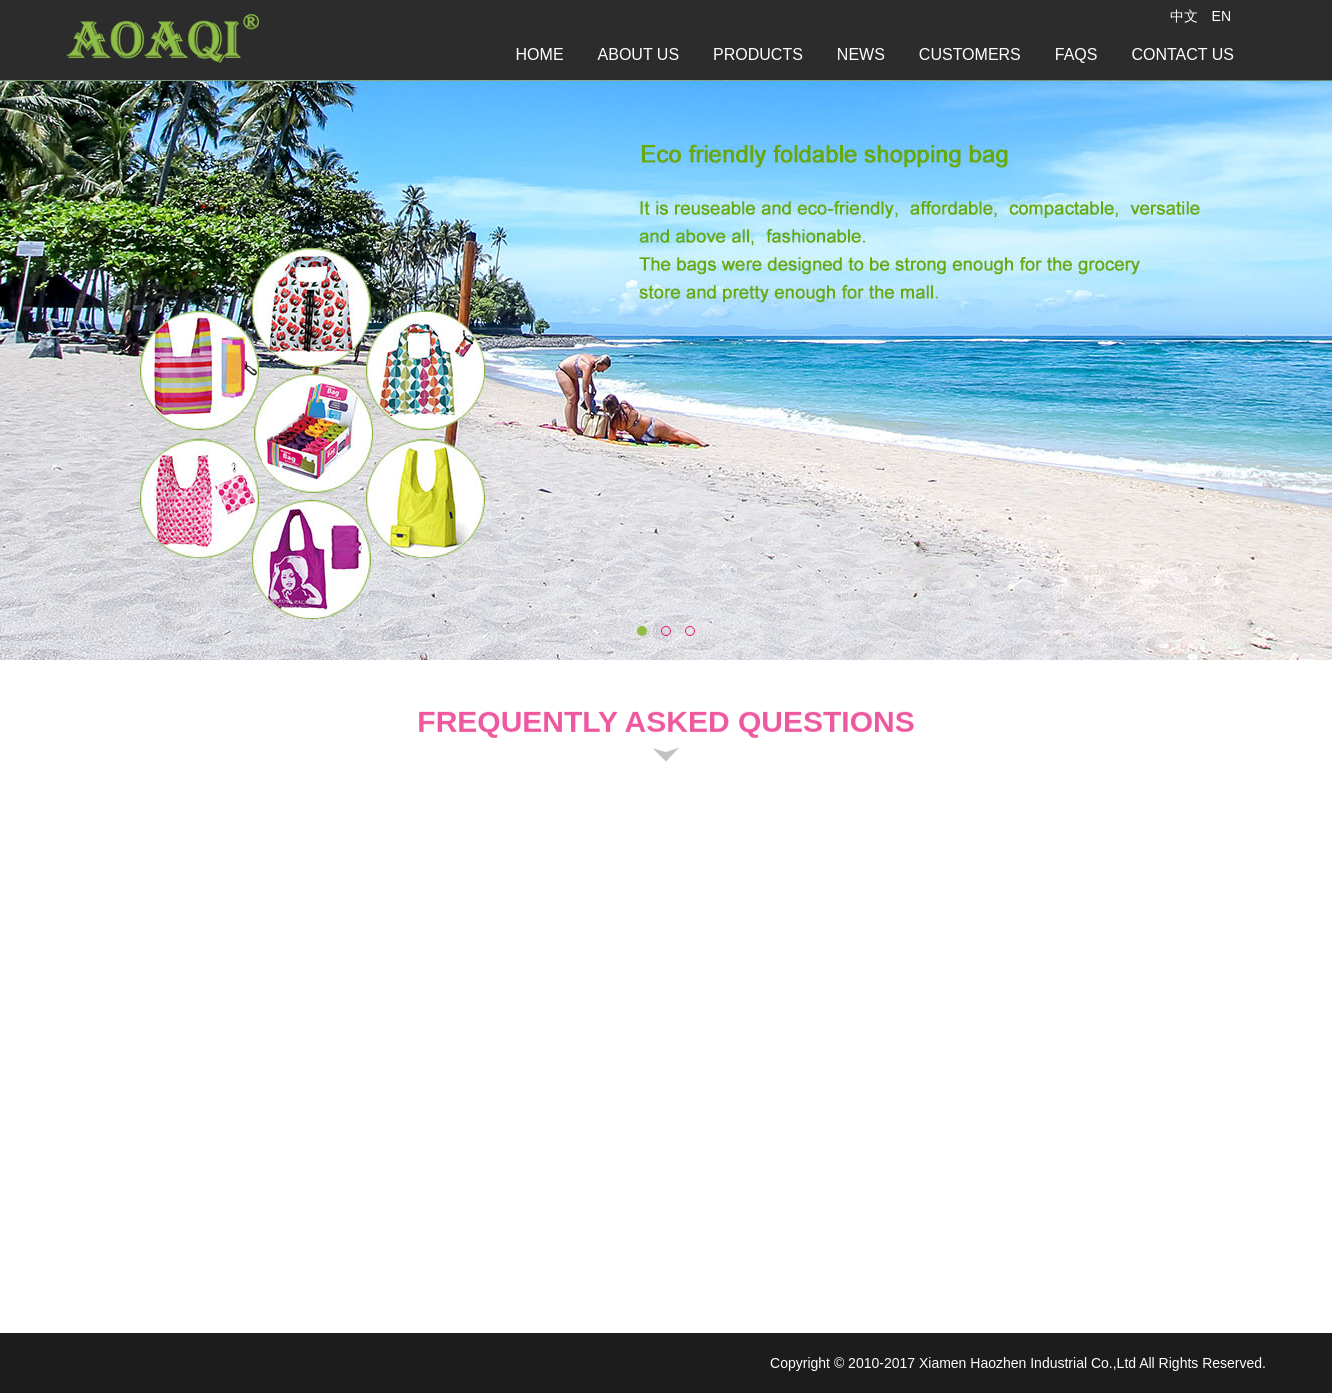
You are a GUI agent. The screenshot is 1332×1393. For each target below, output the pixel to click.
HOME (540, 54)
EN (1221, 16)
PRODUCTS (758, 54)
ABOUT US (639, 54)
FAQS (1076, 54)
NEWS (861, 54)
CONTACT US (1182, 54)
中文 (1184, 16)
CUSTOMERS (970, 54)
